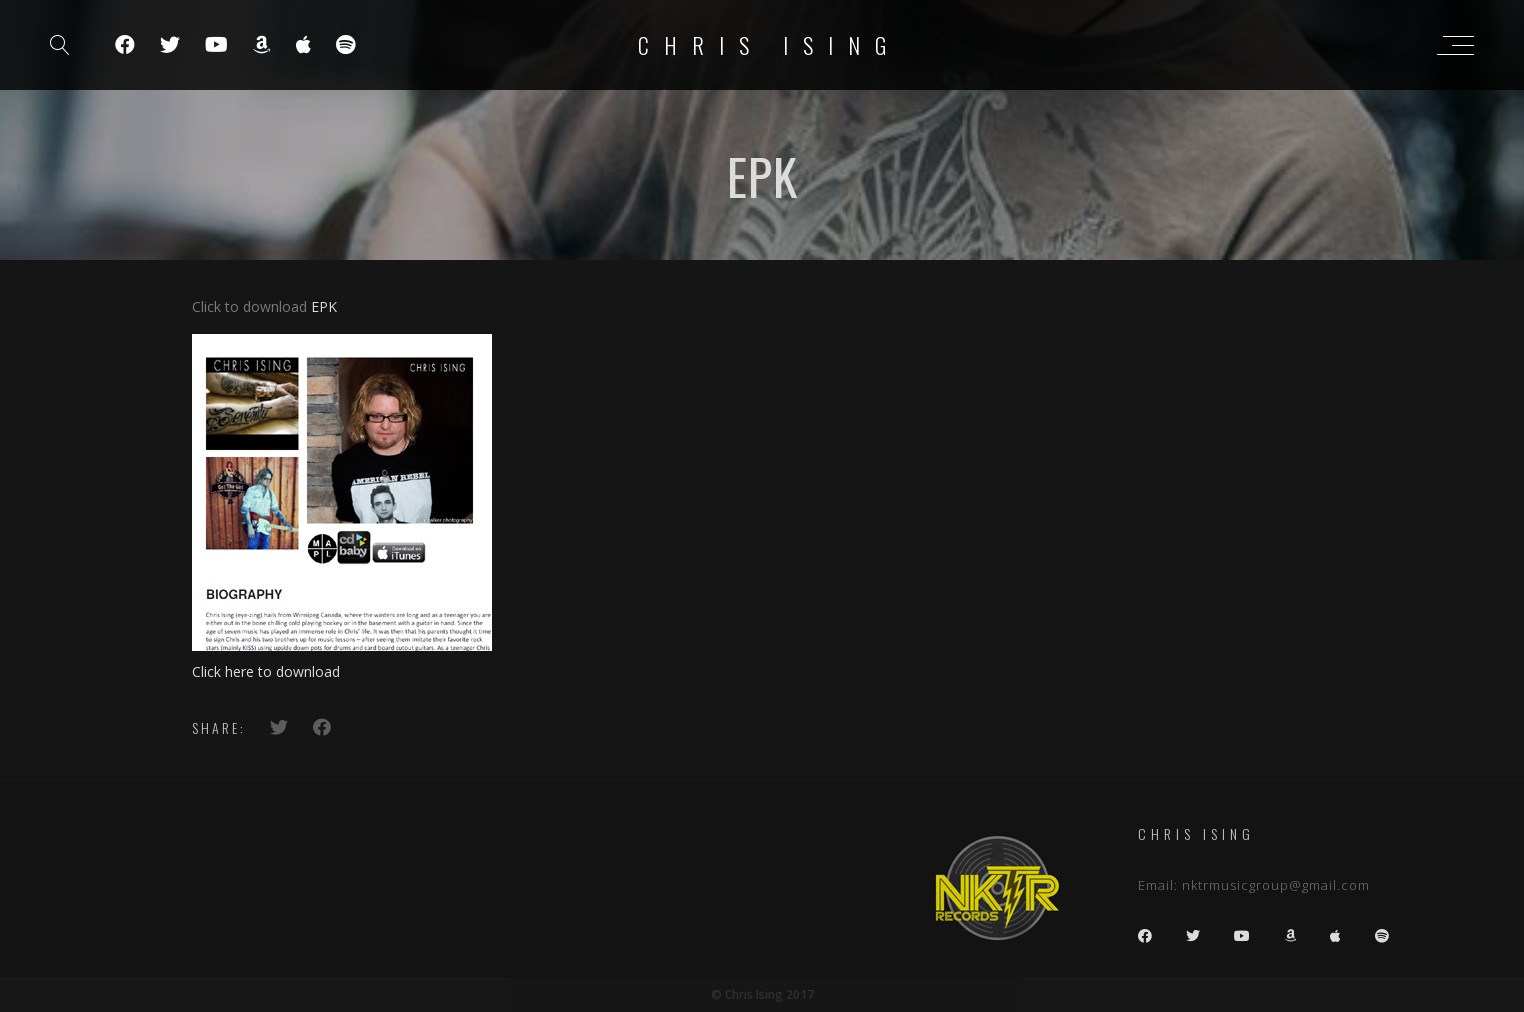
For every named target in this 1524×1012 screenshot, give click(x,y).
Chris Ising (769, 45)
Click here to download (266, 671)
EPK (324, 306)
